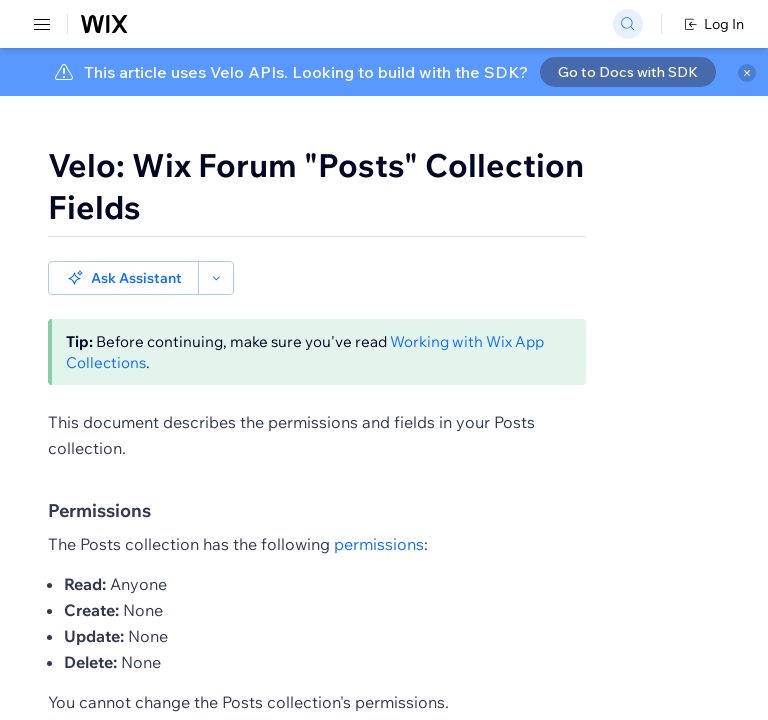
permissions (379, 510)
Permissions (99, 477)
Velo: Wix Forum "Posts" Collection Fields (316, 186)
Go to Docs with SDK (628, 72)
